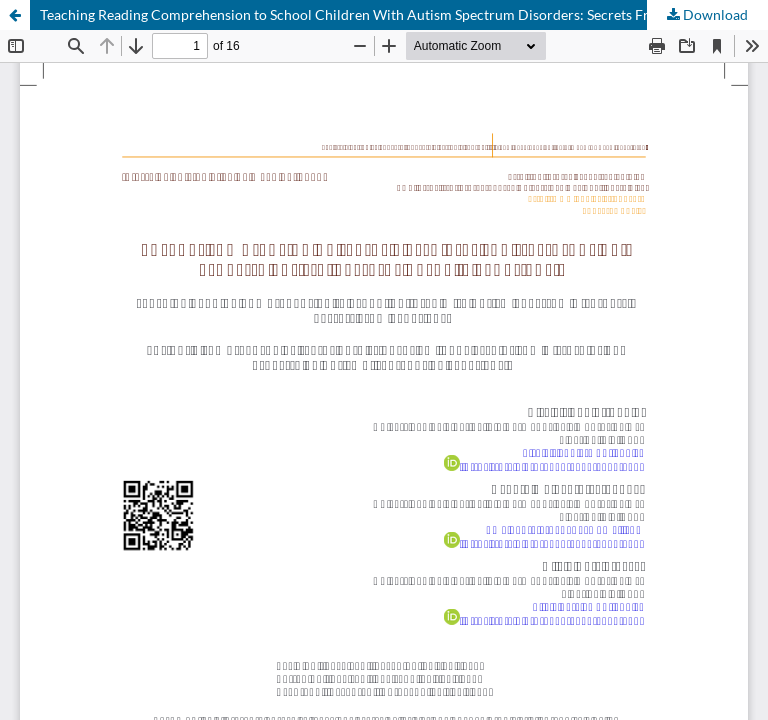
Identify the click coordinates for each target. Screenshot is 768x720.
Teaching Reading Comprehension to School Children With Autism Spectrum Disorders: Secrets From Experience (390, 14)
